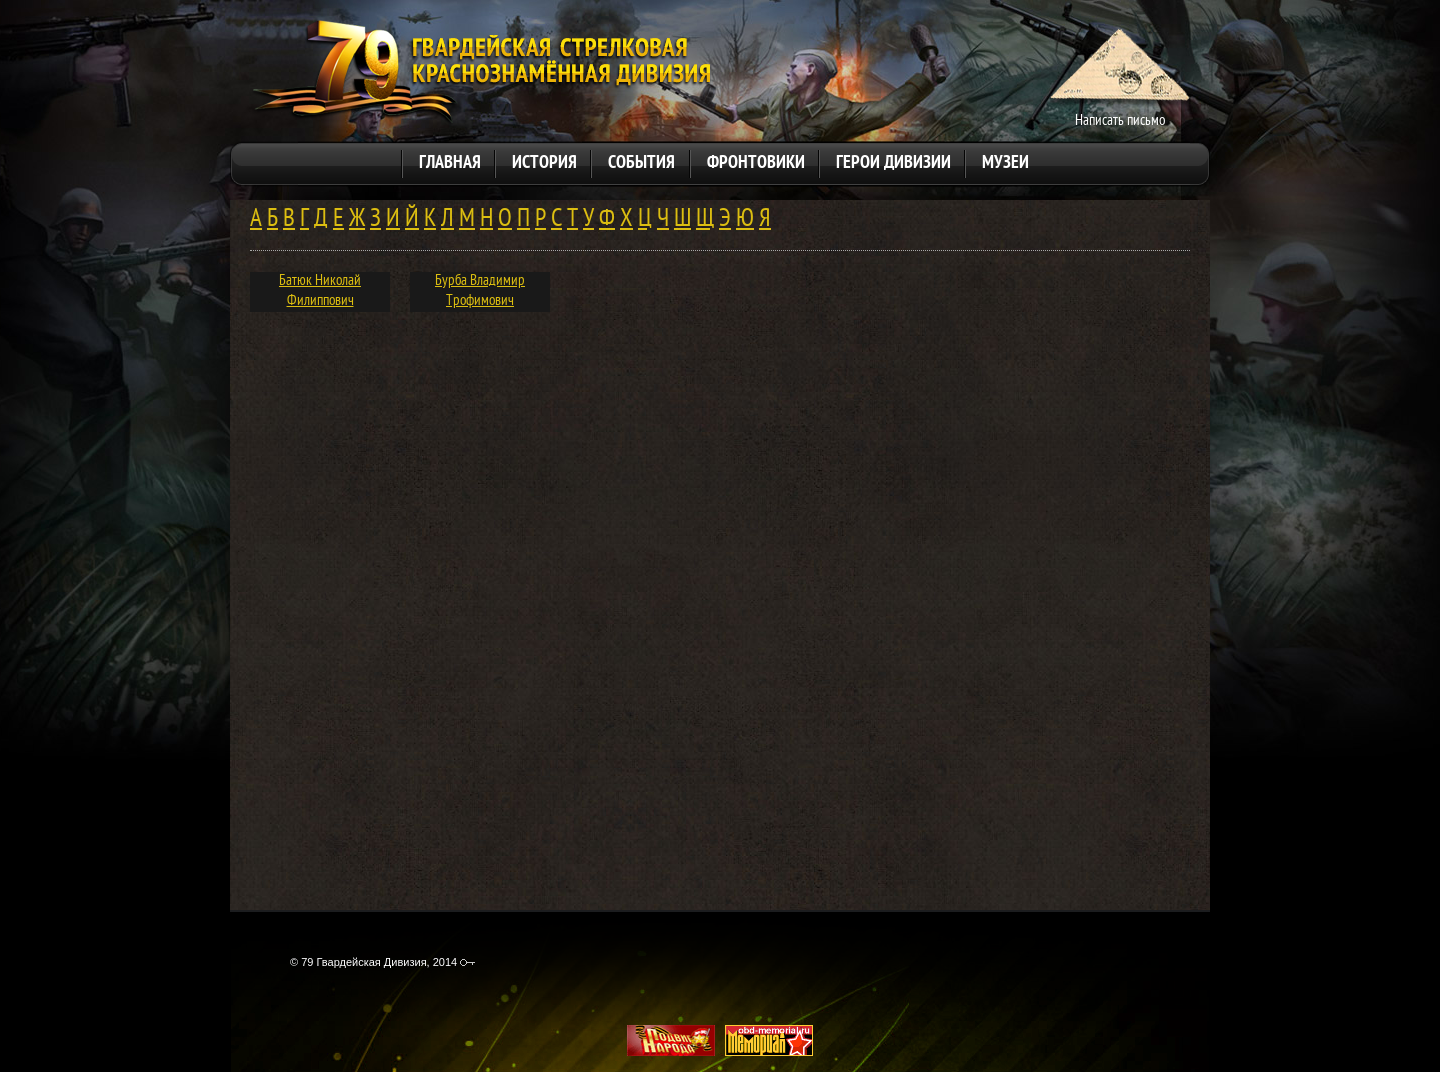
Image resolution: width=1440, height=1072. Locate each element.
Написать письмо (1120, 121)
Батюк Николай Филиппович (320, 291)
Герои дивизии (893, 163)
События (641, 163)
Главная (450, 163)
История (544, 163)
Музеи (1005, 163)
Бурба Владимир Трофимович (480, 291)
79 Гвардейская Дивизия (480, 73)
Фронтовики (756, 163)
